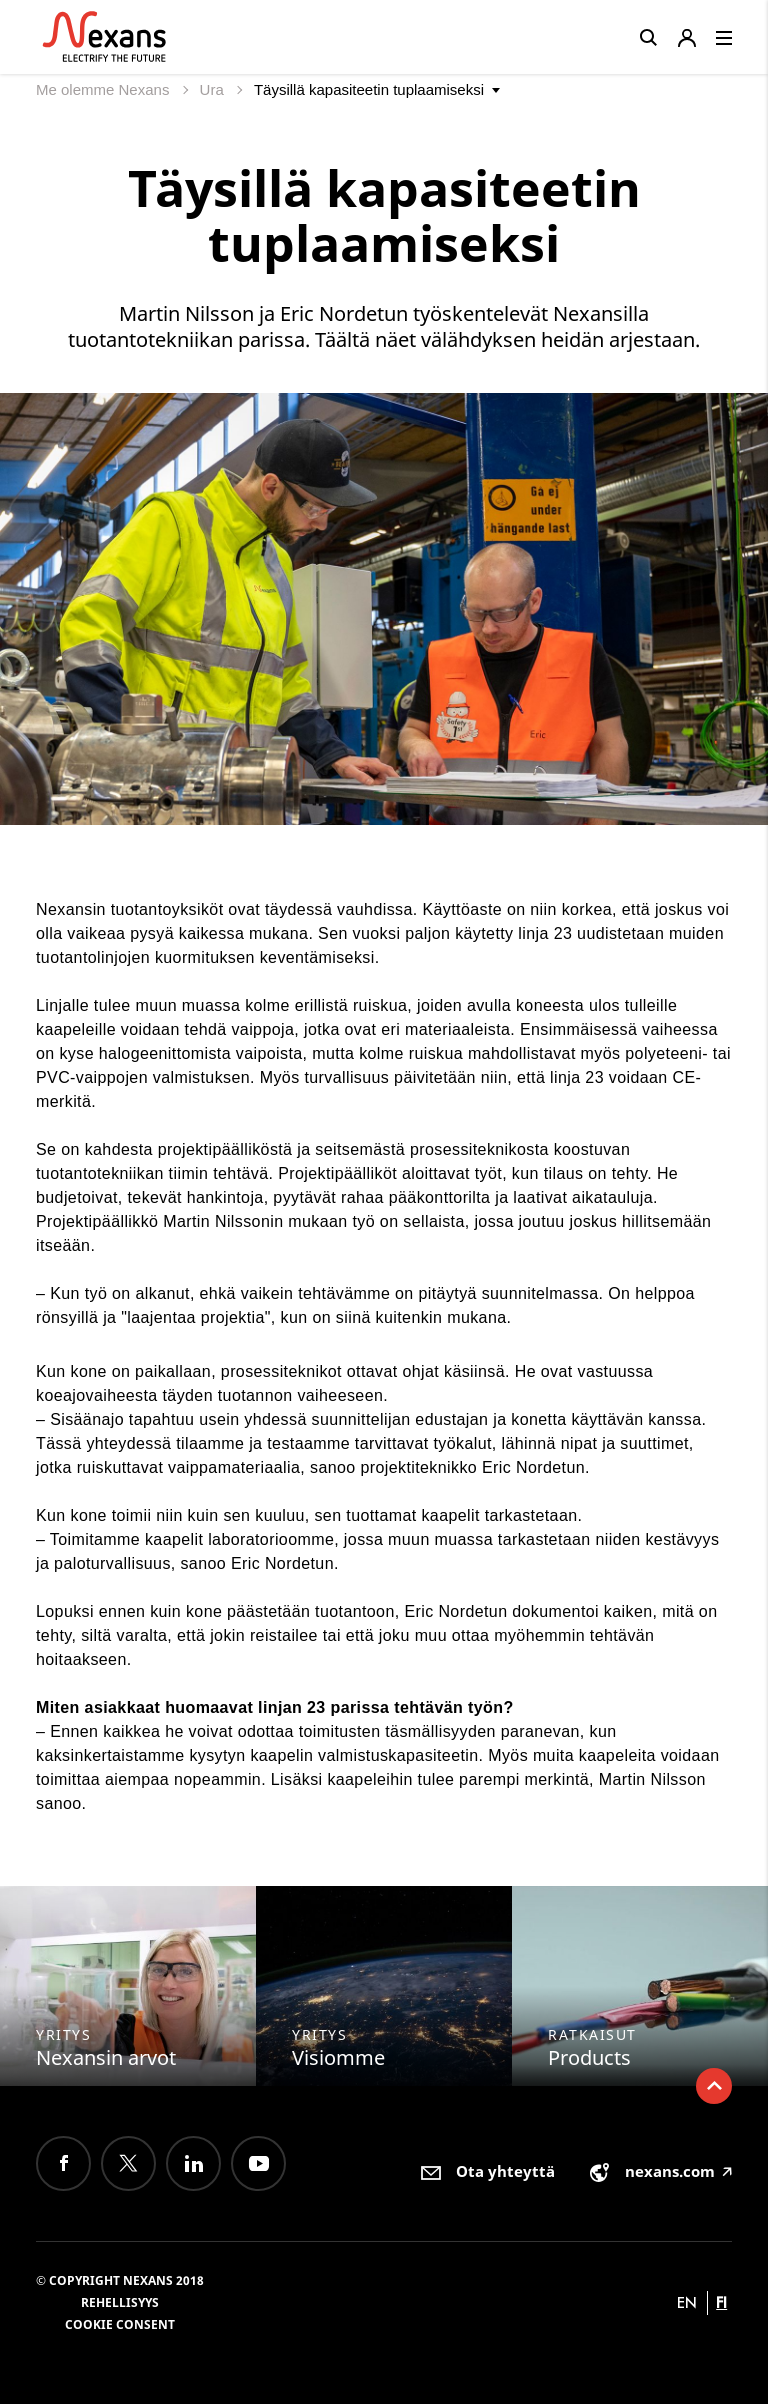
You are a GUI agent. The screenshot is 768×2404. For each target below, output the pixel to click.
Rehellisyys (120, 2302)
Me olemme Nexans (105, 89)
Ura (214, 89)
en (687, 2302)
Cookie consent (120, 2324)
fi (721, 2302)
